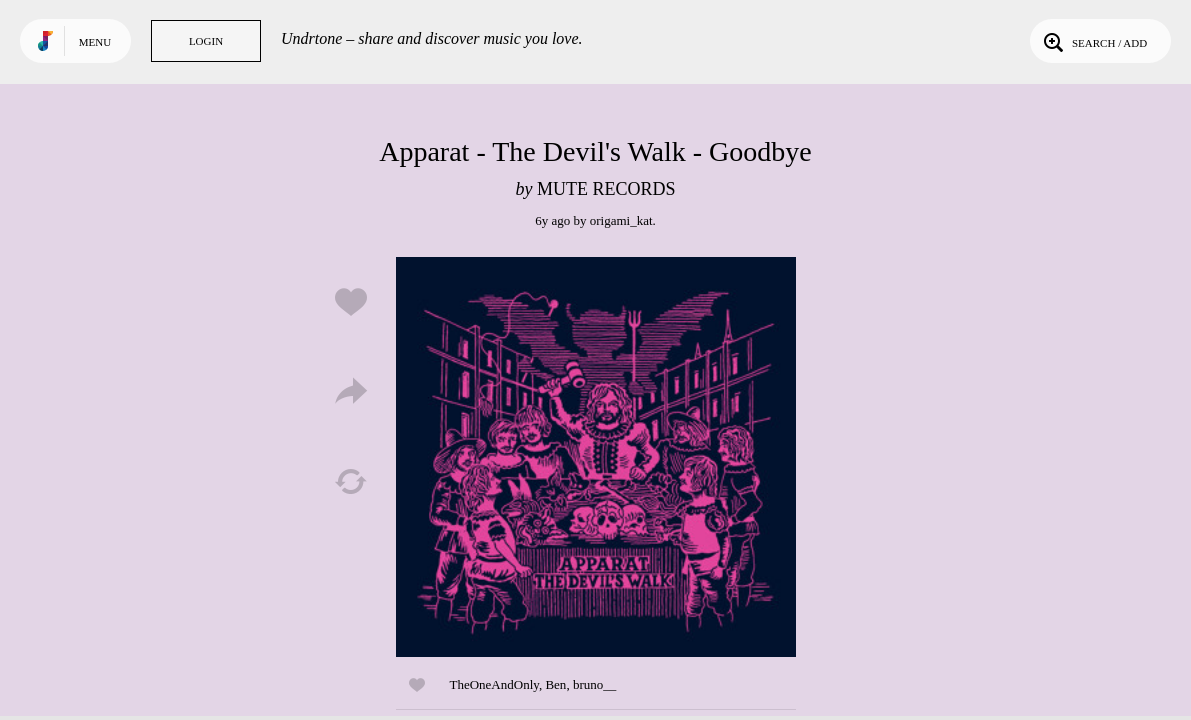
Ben (555, 684)
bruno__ (594, 684)
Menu (95, 42)
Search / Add (1093, 41)
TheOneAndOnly (494, 684)
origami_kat (621, 220)
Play (596, 457)
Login (206, 41)
